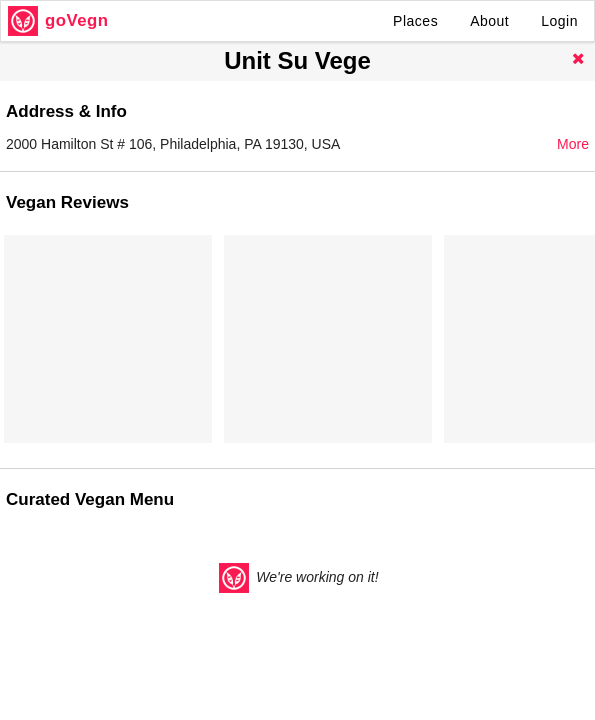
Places (415, 21)
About (489, 21)
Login (559, 21)
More (573, 144)
